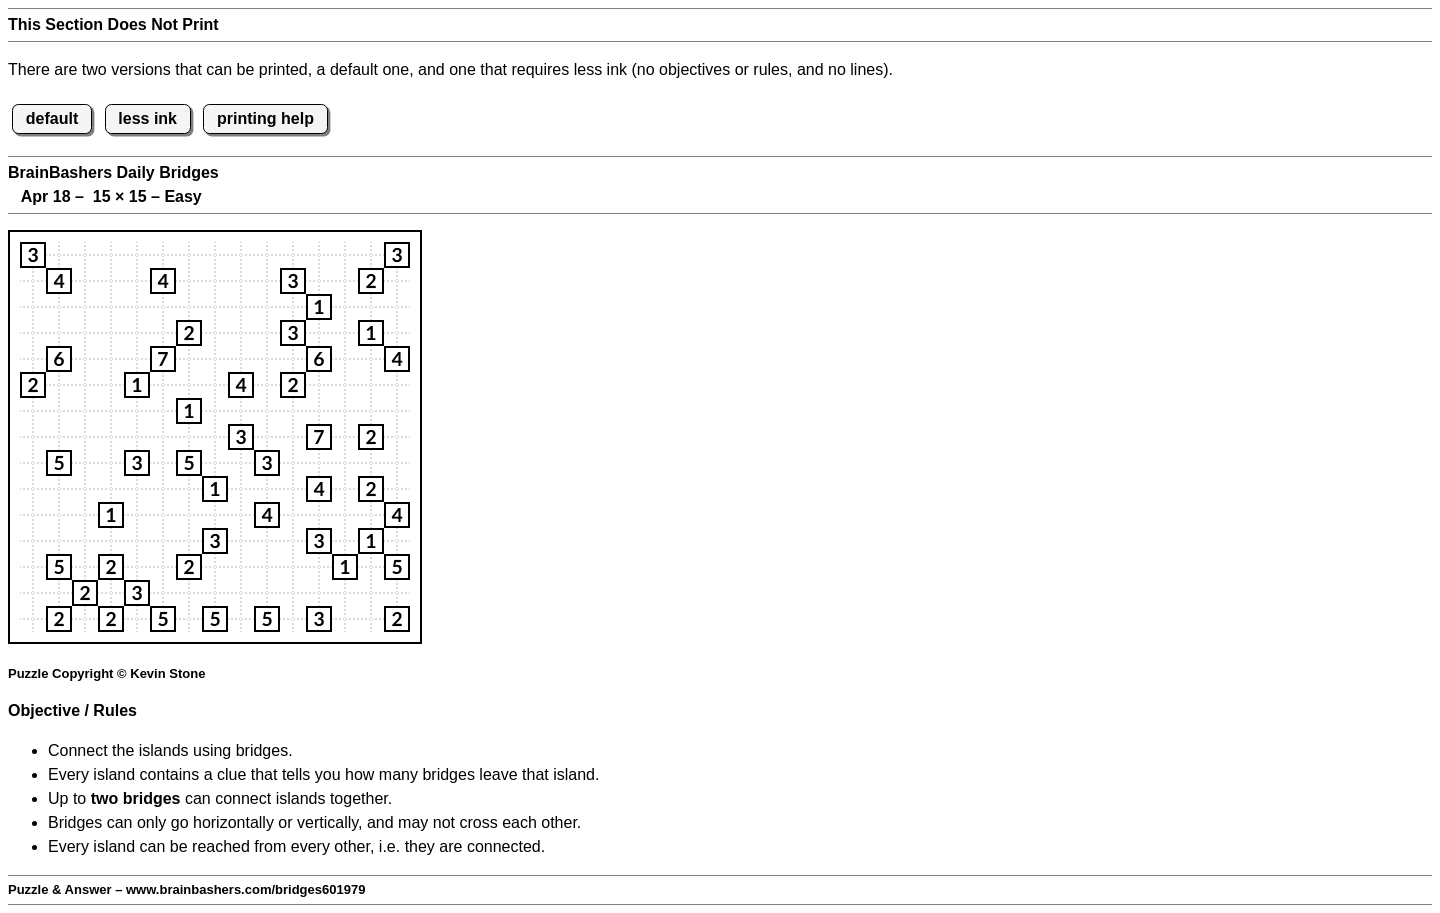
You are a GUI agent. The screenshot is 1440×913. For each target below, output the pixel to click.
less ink (147, 118)
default (52, 118)
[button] (33, 255)
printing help (265, 118)
